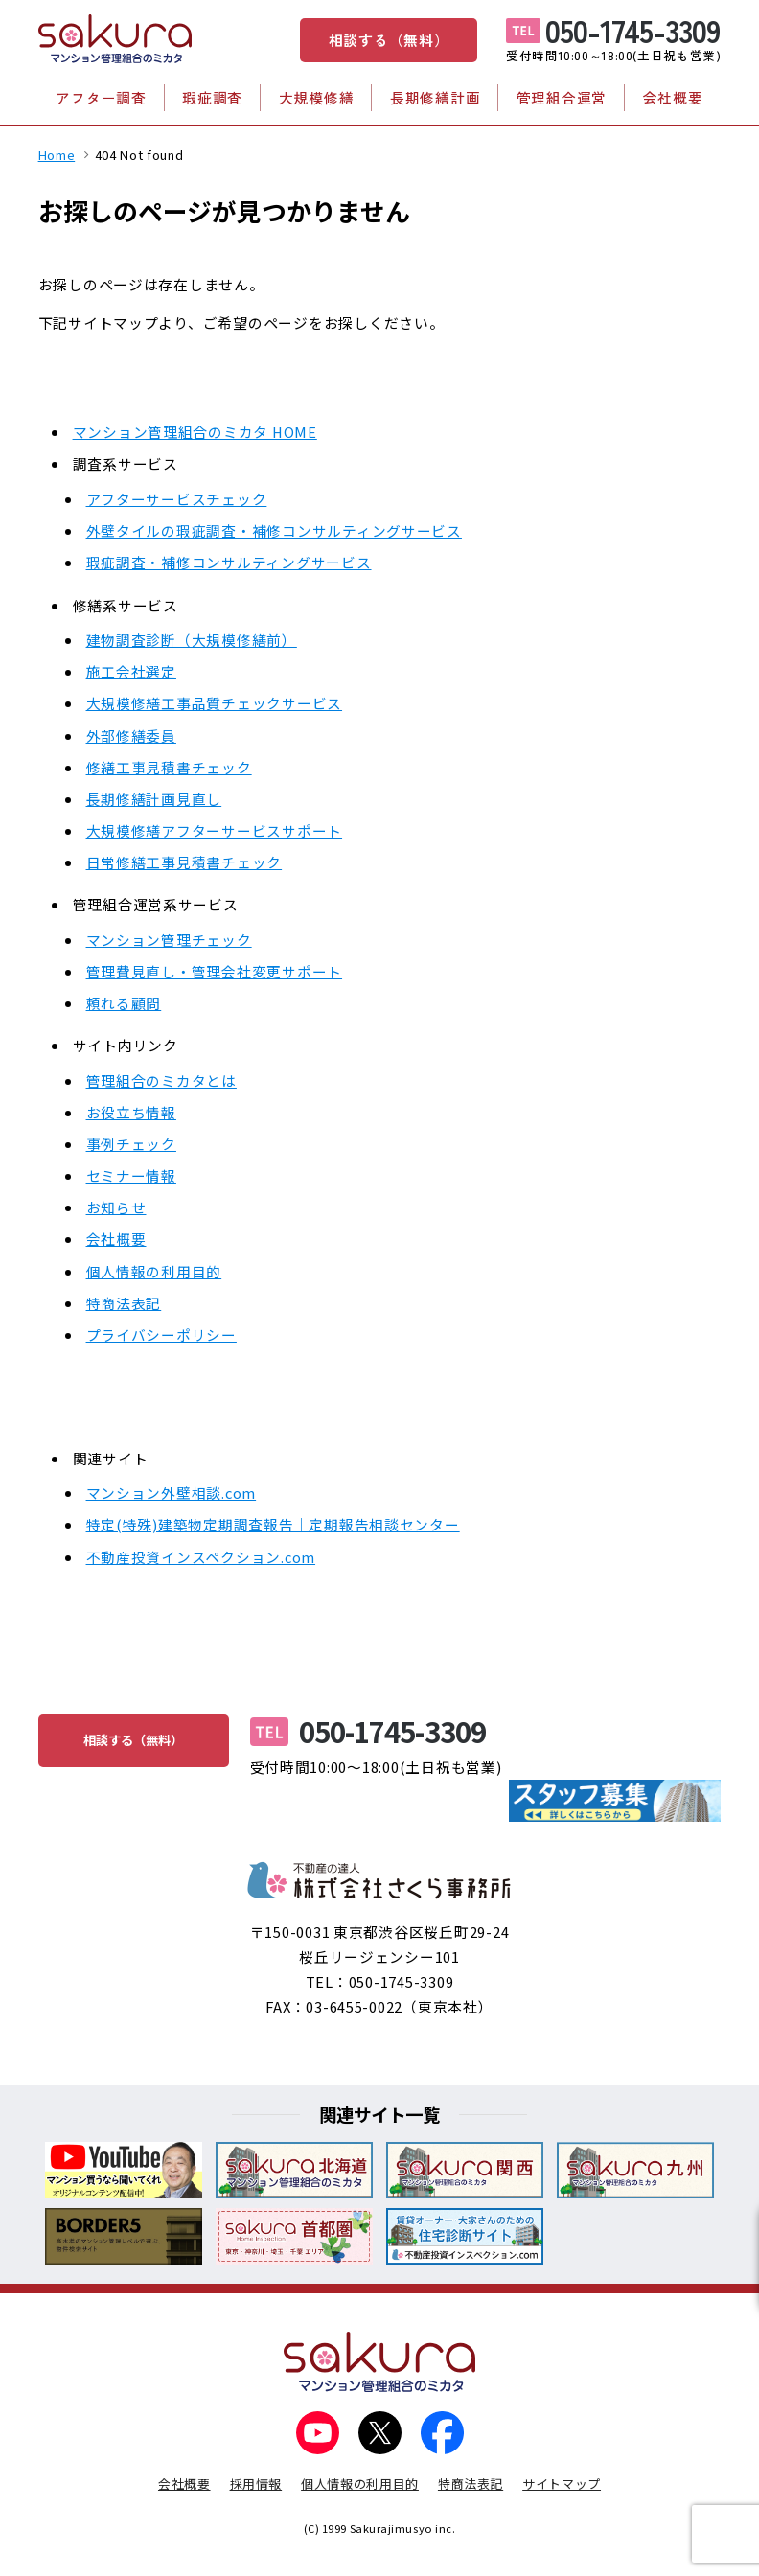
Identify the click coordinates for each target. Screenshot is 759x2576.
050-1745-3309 (633, 29)
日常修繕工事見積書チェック (184, 862)
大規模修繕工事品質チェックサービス (214, 703)
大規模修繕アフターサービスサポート (214, 830)
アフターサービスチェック (176, 499)
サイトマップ (561, 2483)
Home (57, 155)
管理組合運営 (562, 97)
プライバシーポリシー (161, 1334)
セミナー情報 (131, 1175)
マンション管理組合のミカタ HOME (195, 432)
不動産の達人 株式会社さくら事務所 (379, 1880)
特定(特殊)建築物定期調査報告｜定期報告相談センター (273, 1524)
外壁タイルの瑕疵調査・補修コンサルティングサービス (274, 530)
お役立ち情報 (131, 1112)
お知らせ (116, 1207)
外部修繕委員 (131, 735)
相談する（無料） (389, 40)
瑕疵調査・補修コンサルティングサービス (229, 562)
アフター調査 (101, 97)
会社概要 (673, 97)
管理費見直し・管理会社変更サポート (214, 971)
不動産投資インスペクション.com (201, 1557)
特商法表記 (124, 1303)
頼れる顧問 (124, 1003)
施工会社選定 (131, 671)
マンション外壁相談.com (171, 1493)
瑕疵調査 (212, 97)
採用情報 (256, 2483)
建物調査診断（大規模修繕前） (191, 640)
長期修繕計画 (435, 97)
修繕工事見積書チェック (169, 767)
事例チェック (131, 1144)
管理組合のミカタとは (161, 1080)
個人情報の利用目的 (154, 1271)
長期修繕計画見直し (154, 799)
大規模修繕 (317, 97)
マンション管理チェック (169, 940)
